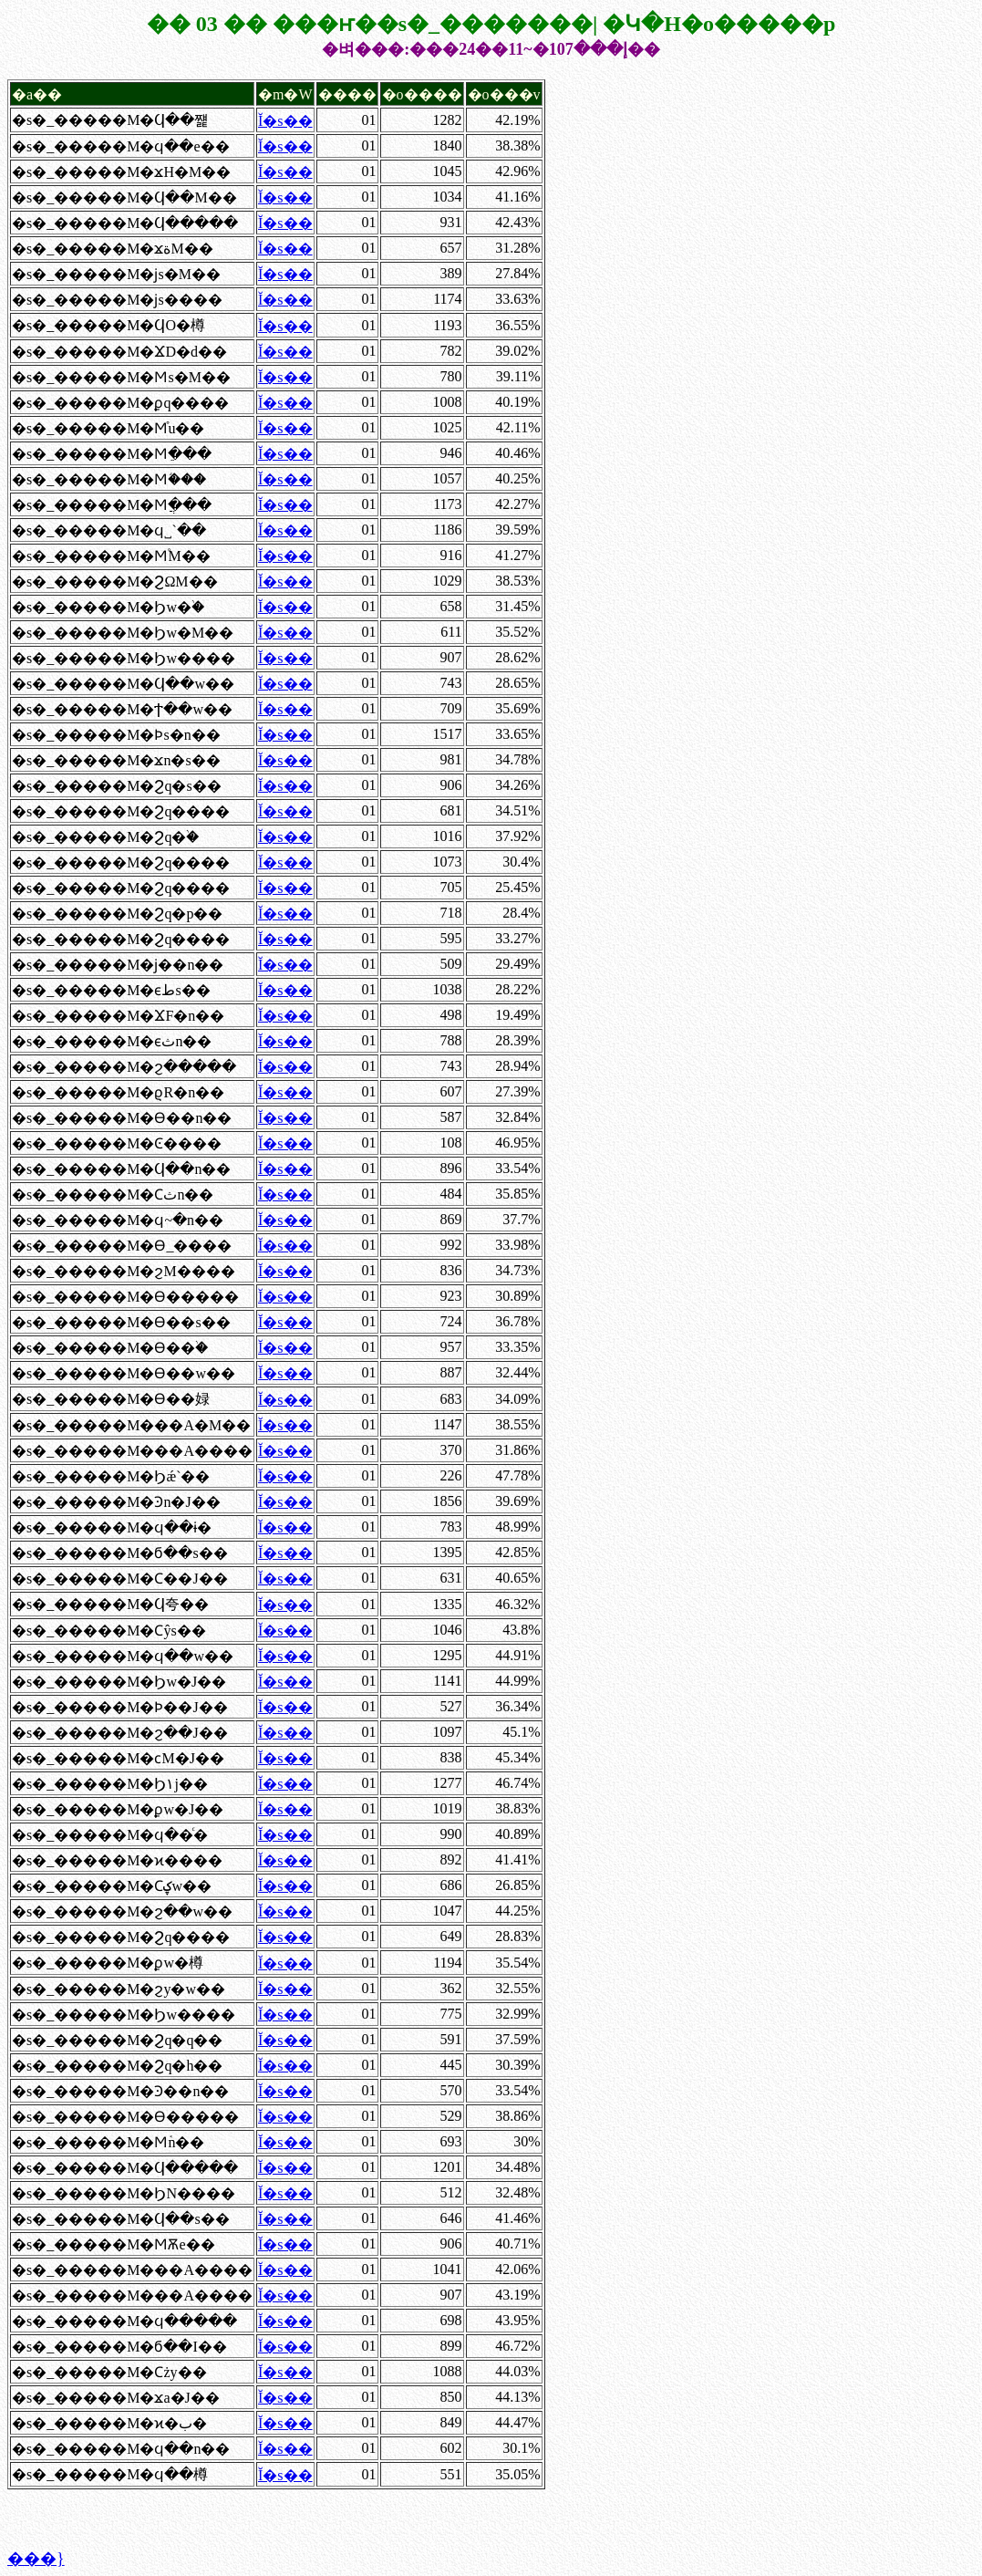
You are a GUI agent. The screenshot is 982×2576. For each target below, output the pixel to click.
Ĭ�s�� (285, 121)
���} (36, 2559)
